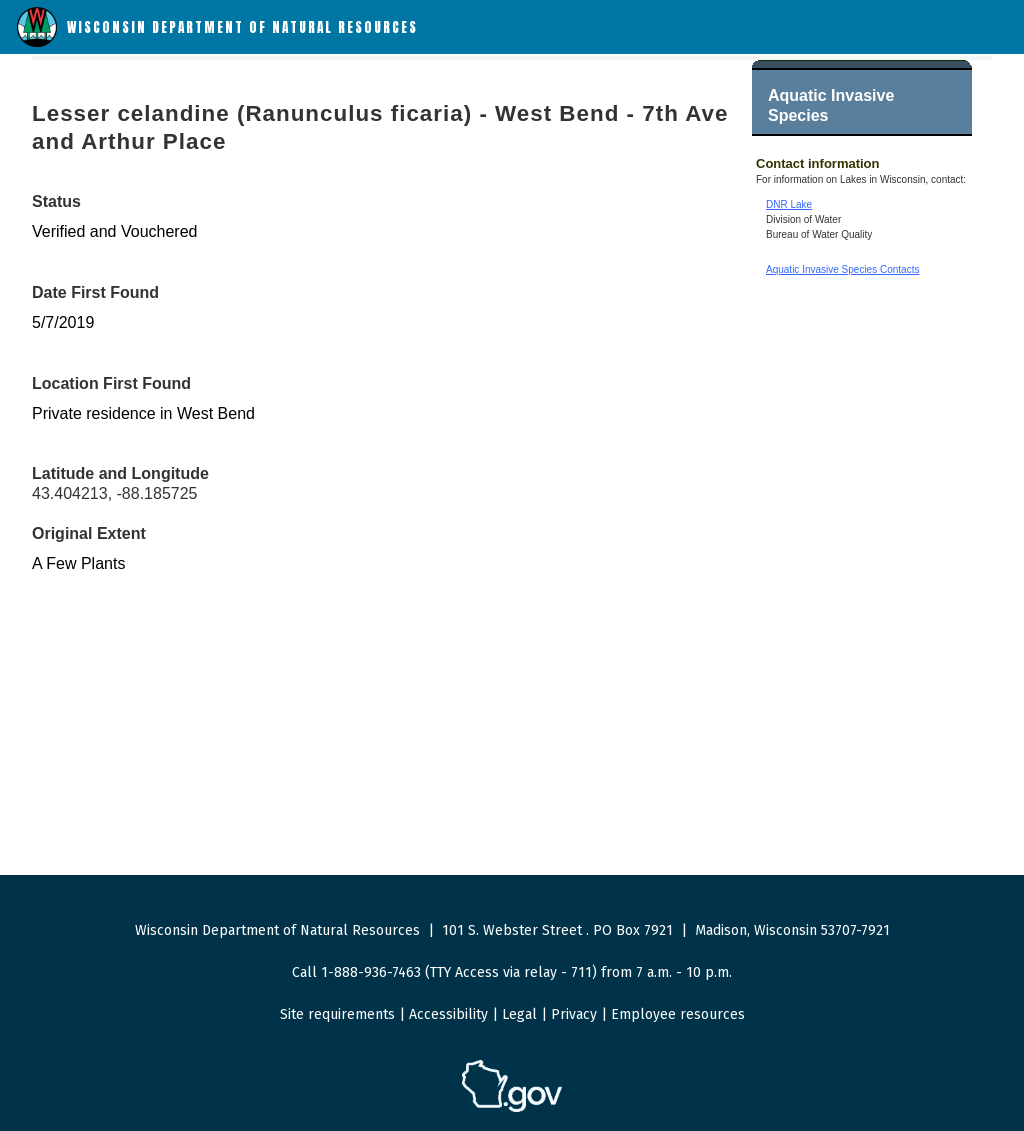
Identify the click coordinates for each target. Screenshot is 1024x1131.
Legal (519, 1014)
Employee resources (678, 1014)
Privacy (574, 1014)
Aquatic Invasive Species (831, 105)
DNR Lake (789, 204)
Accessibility (448, 1014)
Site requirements (337, 1014)
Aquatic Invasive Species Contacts (842, 269)
